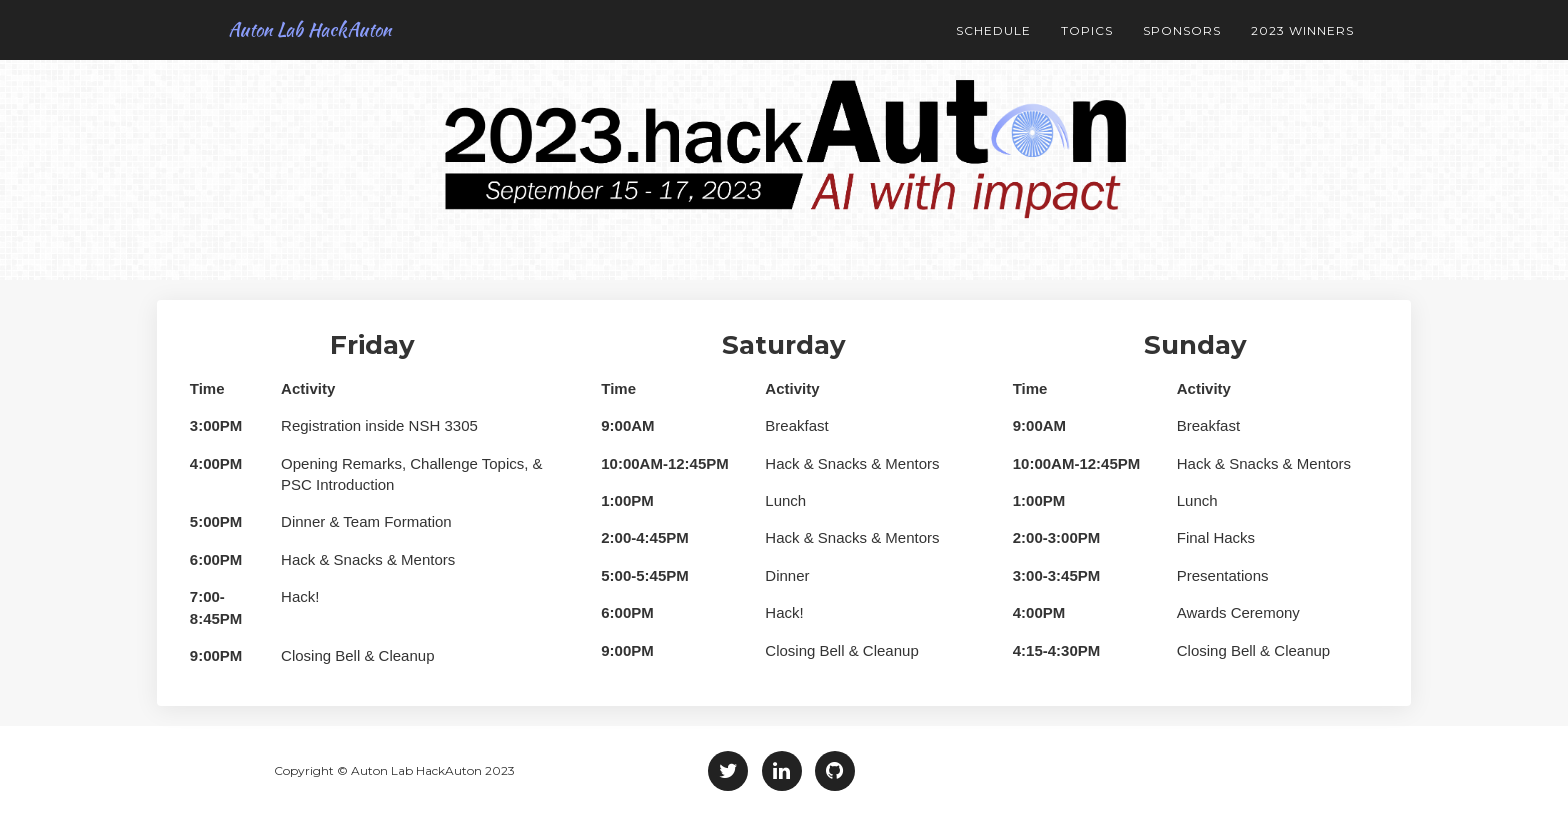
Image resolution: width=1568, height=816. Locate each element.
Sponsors (1182, 30)
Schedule (993, 30)
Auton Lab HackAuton (293, 29)
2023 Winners (1302, 30)
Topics (1087, 30)
